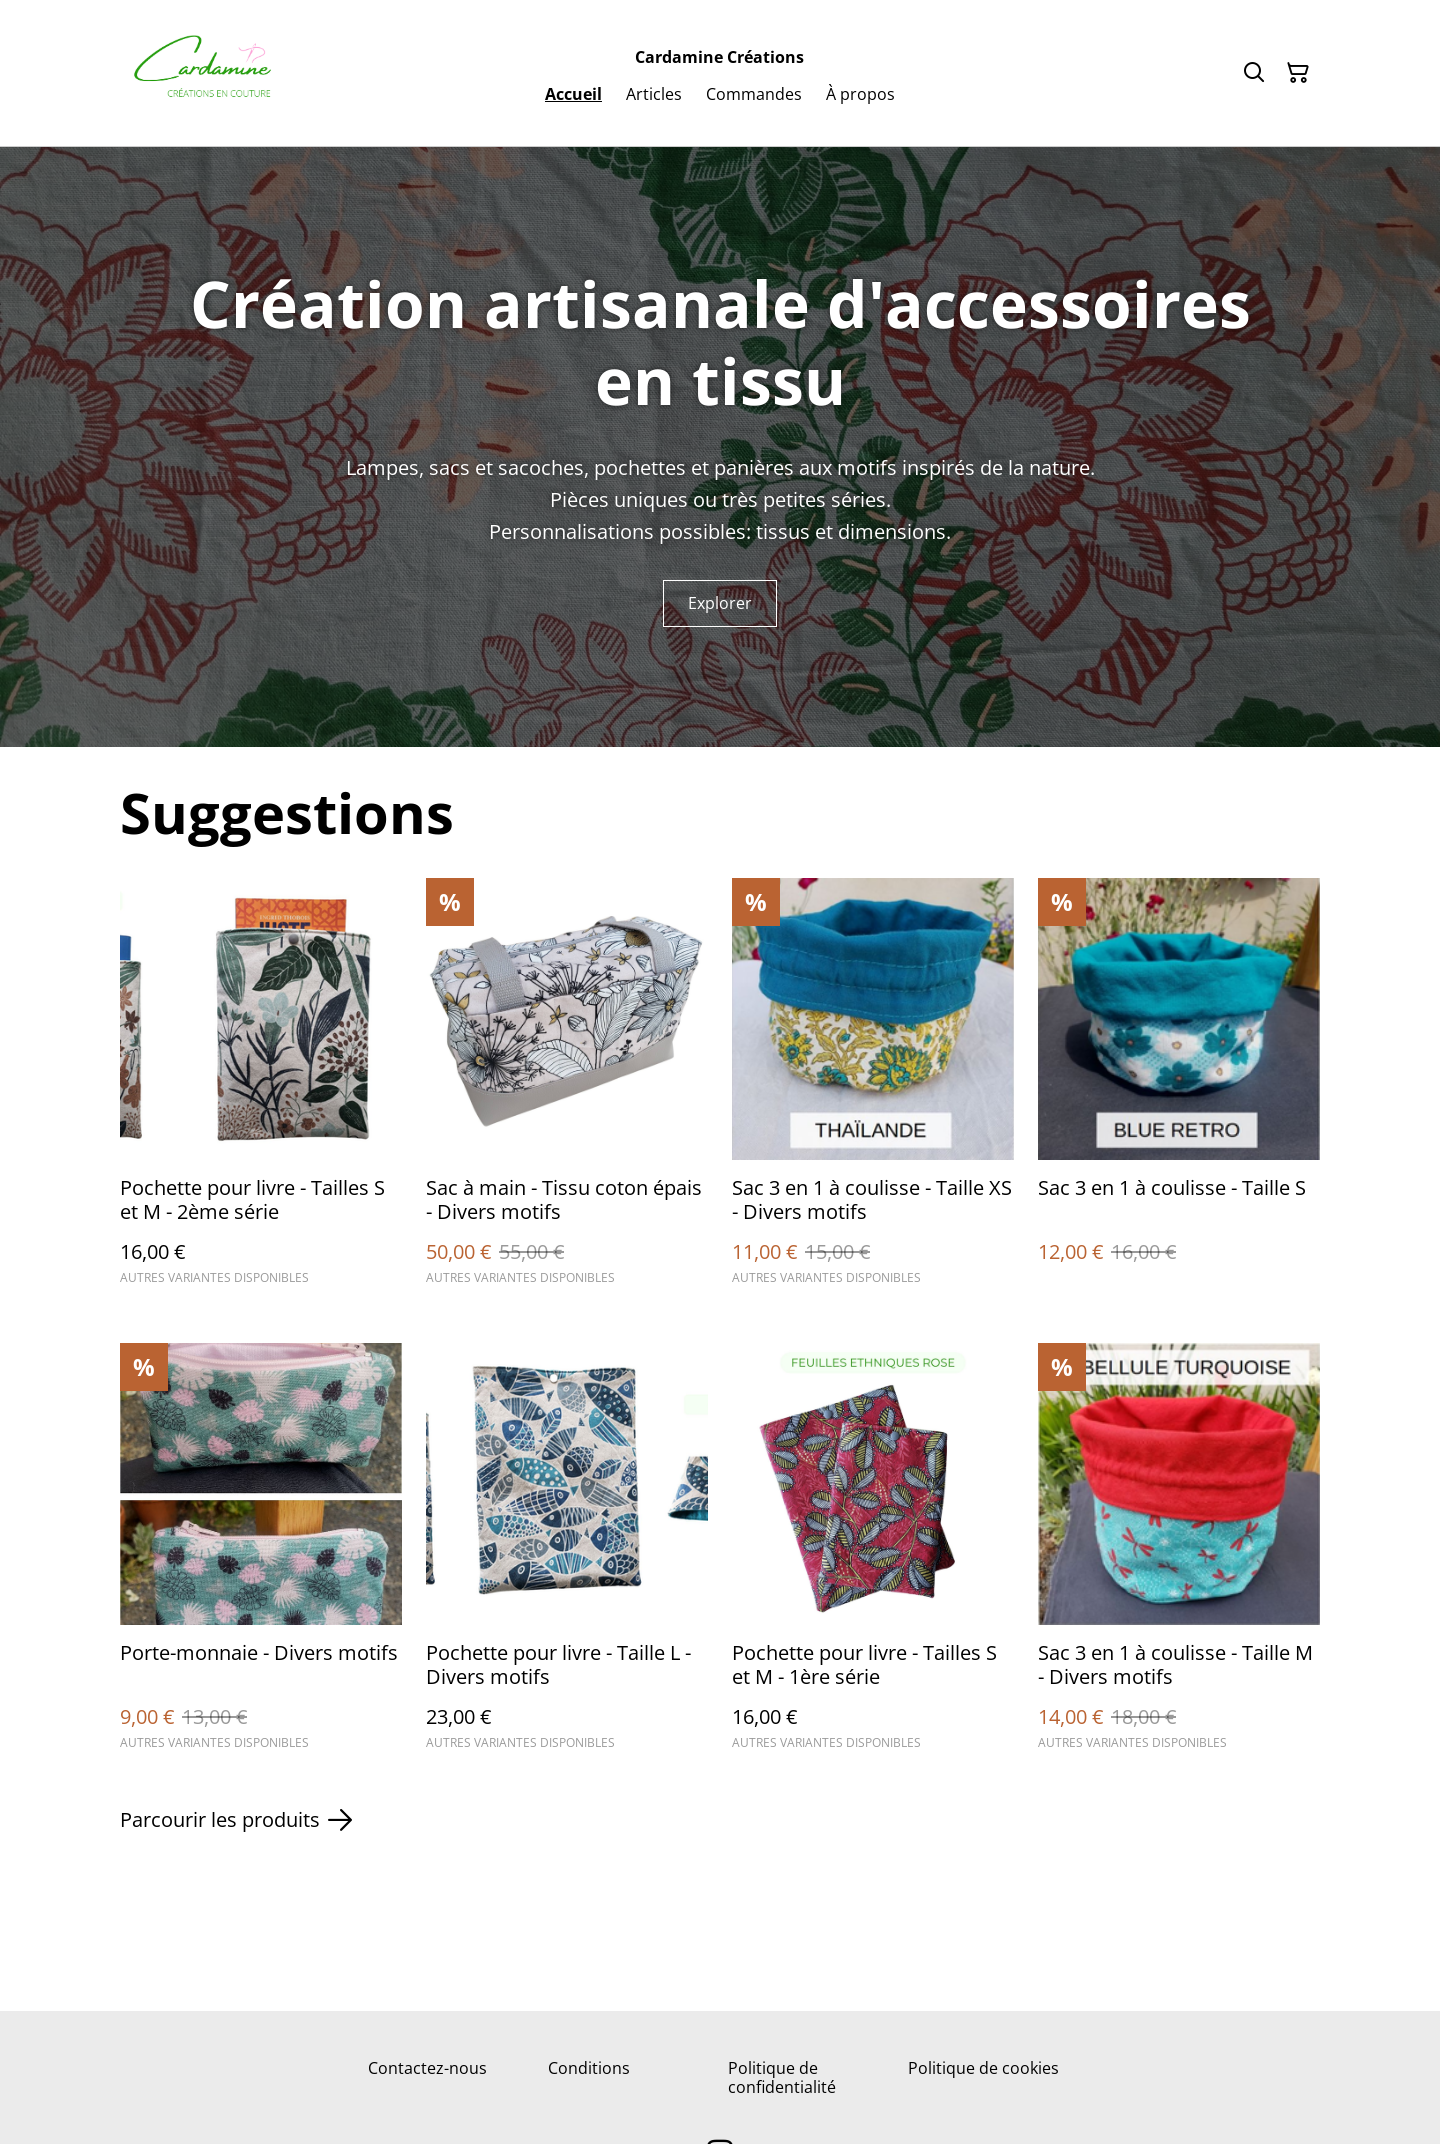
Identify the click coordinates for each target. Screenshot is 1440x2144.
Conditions (589, 2068)
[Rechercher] (1254, 73)
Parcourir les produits (236, 1820)
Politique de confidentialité (782, 2077)
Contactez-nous (427, 2068)
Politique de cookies (983, 2068)
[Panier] (1298, 73)
